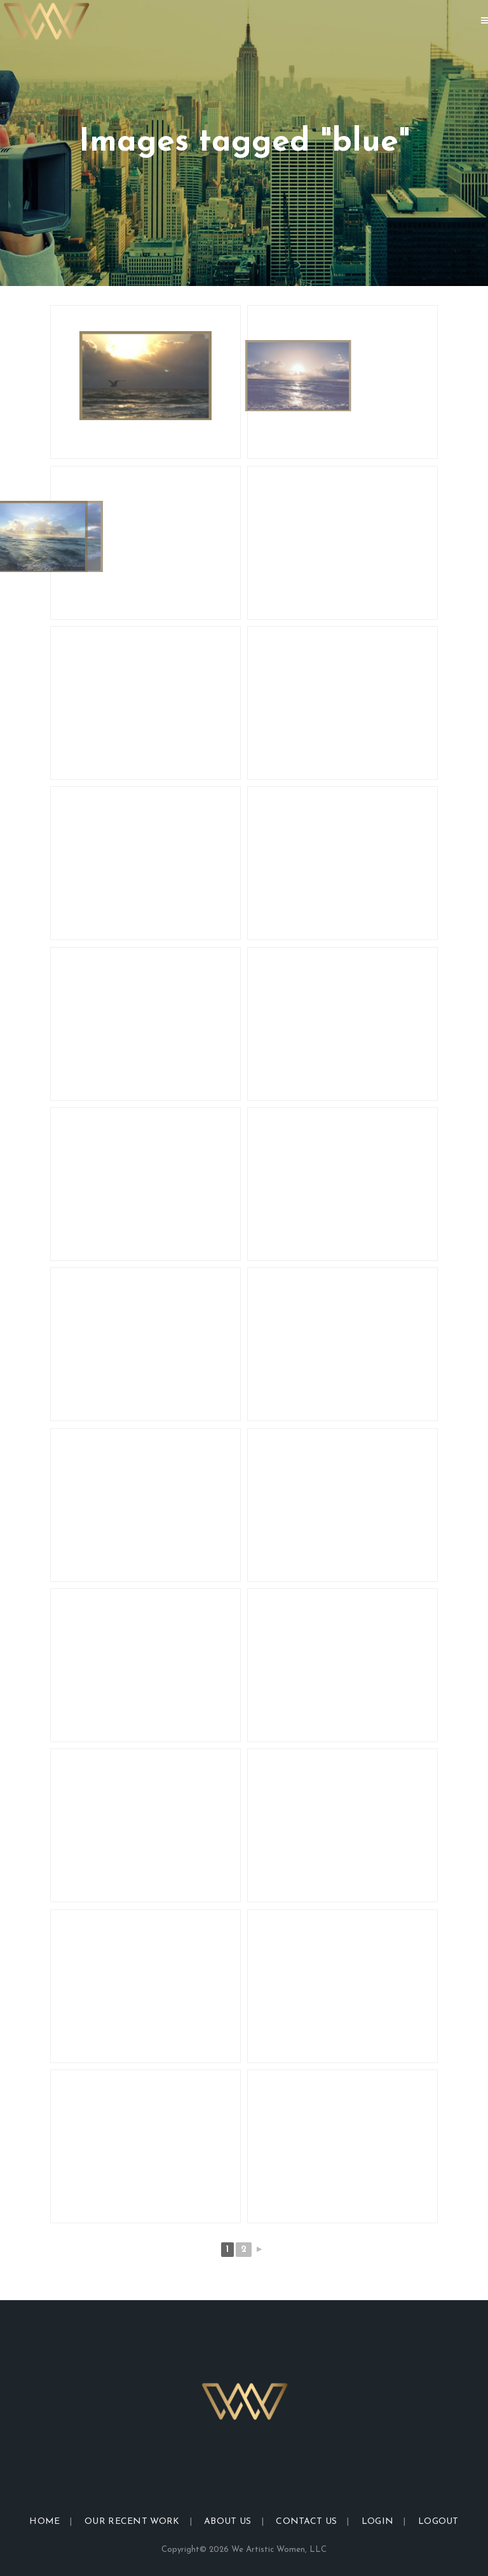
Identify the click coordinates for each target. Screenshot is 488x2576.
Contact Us (306, 2521)
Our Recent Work (132, 2521)
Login (378, 2521)
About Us (227, 2521)
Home (44, 2521)
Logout (438, 2521)
